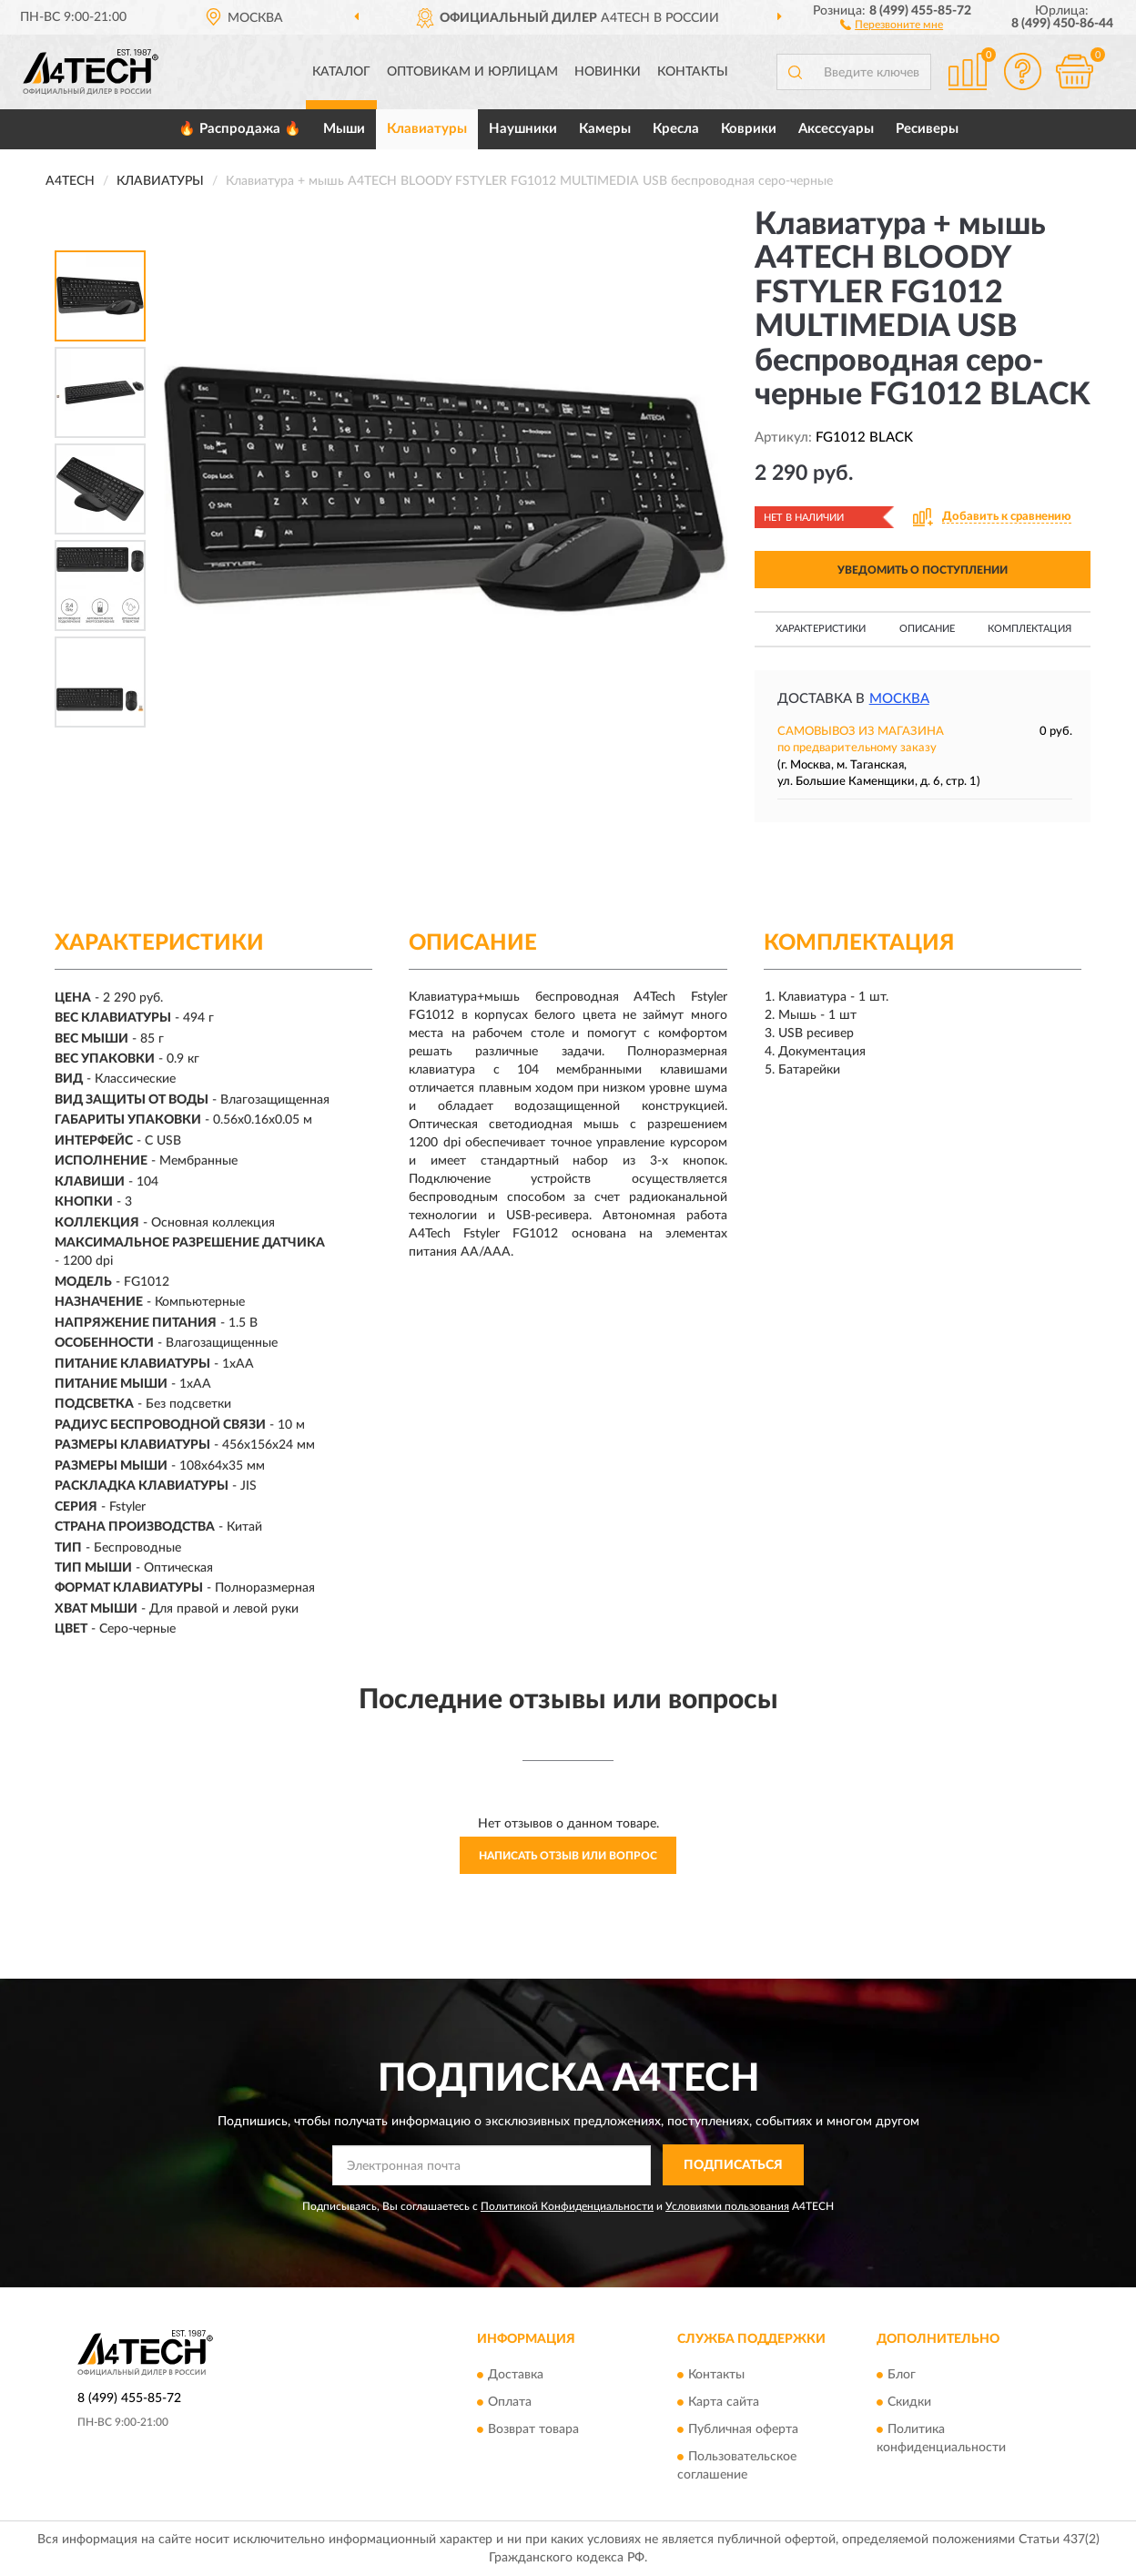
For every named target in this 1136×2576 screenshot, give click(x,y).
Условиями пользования (727, 2206)
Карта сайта (723, 2402)
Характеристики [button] (821, 629)
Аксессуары (836, 129)
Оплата (510, 2402)
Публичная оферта (743, 2429)
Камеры (605, 129)
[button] (891, 23)
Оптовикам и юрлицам (472, 72)
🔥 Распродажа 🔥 (239, 129)
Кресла (676, 129)
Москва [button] (899, 699)
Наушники (523, 129)
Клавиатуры (427, 129)
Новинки (607, 72)
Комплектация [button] (1029, 629)
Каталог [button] (341, 72)
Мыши (344, 129)
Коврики (748, 129)
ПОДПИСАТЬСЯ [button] (733, 2165)
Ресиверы (927, 129)
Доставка (515, 2374)
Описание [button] (927, 629)
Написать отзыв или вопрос (568, 1855)
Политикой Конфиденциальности (567, 2206)
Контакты (692, 72)
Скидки (909, 2402)
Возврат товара (533, 2429)
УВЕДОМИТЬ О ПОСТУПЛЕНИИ (922, 570)
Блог (902, 2374)
